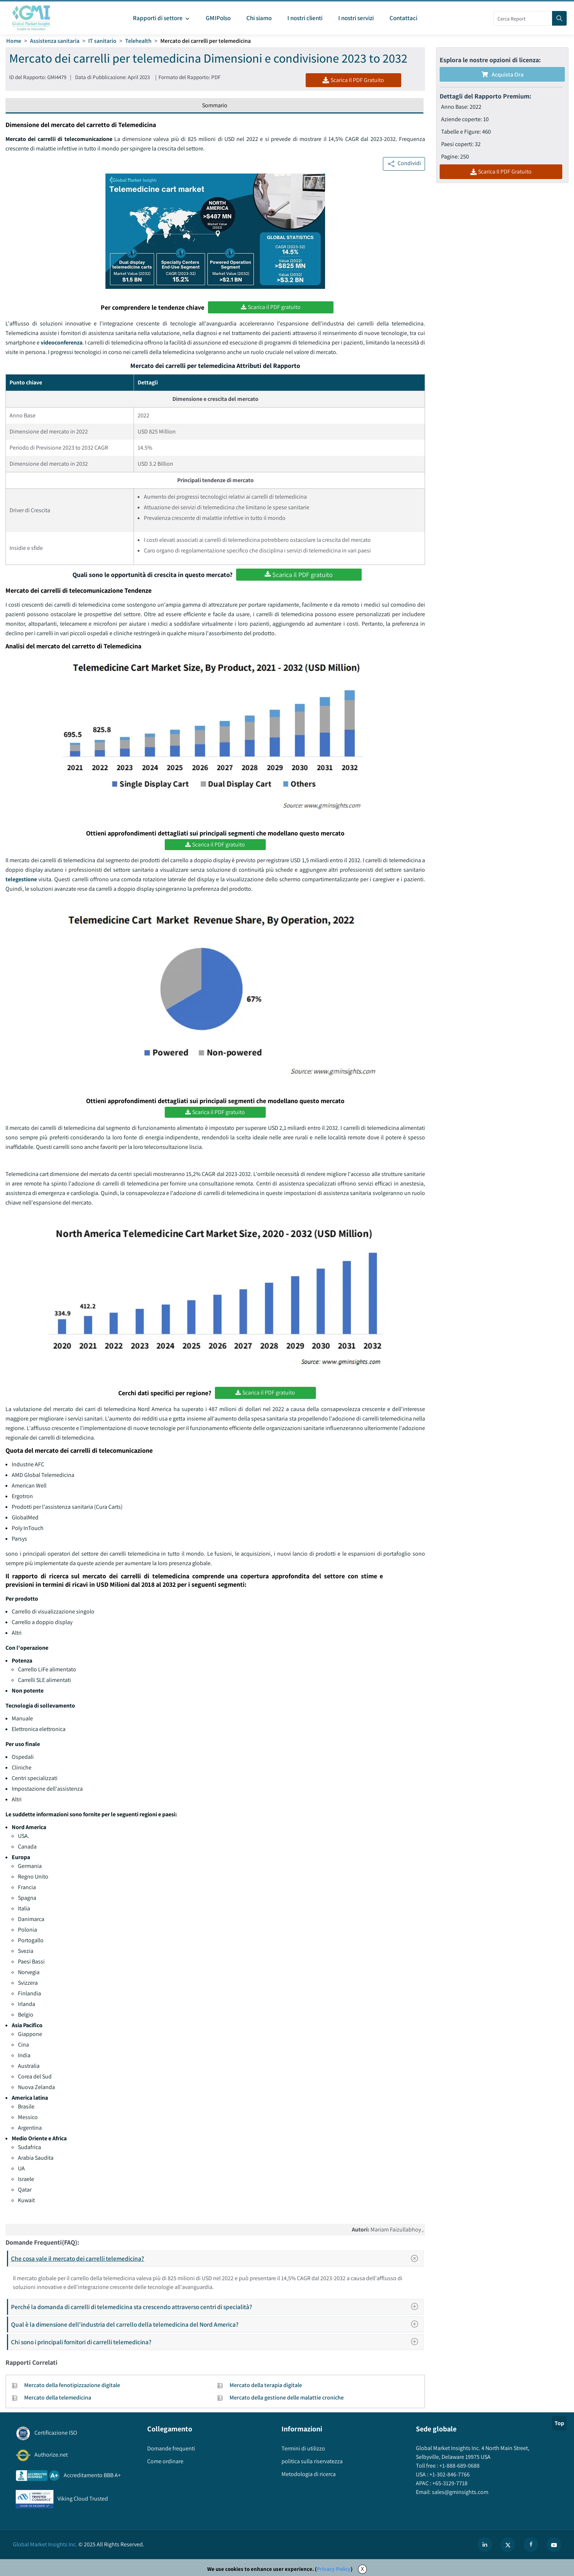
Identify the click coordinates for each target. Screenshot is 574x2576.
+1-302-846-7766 (449, 2474)
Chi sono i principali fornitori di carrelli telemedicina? (216, 2342)
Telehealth (138, 41)
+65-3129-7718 (449, 2483)
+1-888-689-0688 (459, 2465)
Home (13, 41)
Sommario (214, 105)
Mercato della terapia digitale (266, 2385)
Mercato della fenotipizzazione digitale (72, 2385)
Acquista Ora (502, 74)
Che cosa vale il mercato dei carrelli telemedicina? (217, 2259)
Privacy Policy (334, 2568)
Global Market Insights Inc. (45, 2544)
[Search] (559, 18)
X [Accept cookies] (362, 2569)
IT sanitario (102, 41)
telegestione (21, 879)
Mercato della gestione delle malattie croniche (287, 2397)
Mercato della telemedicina (57, 2397)
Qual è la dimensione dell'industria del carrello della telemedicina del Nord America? (216, 2324)
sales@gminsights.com (459, 2492)
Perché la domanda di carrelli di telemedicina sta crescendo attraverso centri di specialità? (216, 2307)
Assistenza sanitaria (54, 41)
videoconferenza (61, 342)
